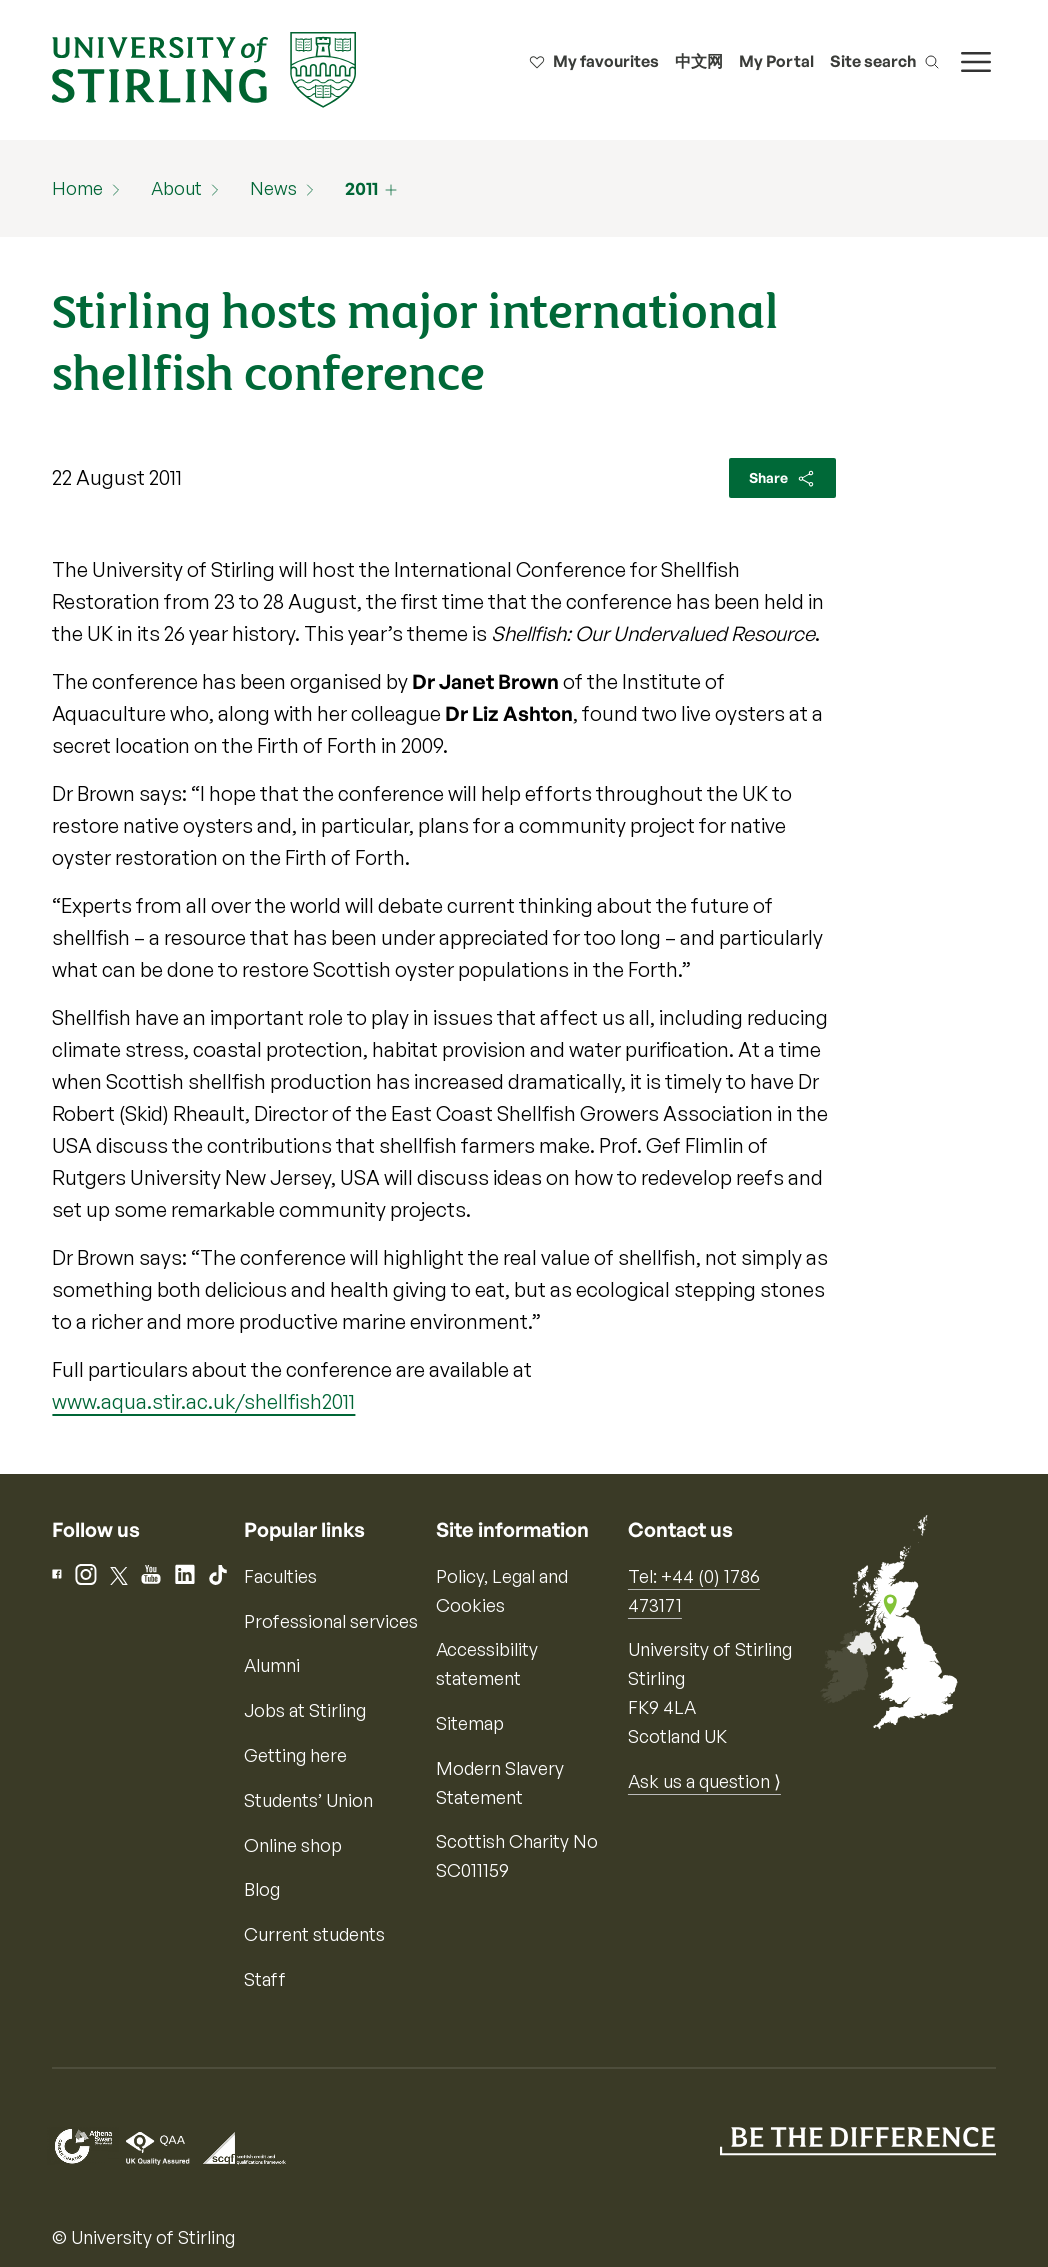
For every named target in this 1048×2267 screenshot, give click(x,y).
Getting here (295, 1755)
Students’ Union (308, 1800)
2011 (361, 188)
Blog (262, 1889)
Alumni (272, 1665)
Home (77, 188)
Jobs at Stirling (305, 1710)
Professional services (331, 1621)
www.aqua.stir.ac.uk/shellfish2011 (203, 1401)
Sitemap (470, 1723)
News (273, 188)
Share (782, 479)
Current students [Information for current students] (314, 1934)
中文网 (699, 61)
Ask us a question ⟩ (704, 1781)
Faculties (280, 1576)
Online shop (293, 1845)
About (176, 188)
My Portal (776, 61)
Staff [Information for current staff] (265, 1979)
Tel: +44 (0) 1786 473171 (694, 1590)
